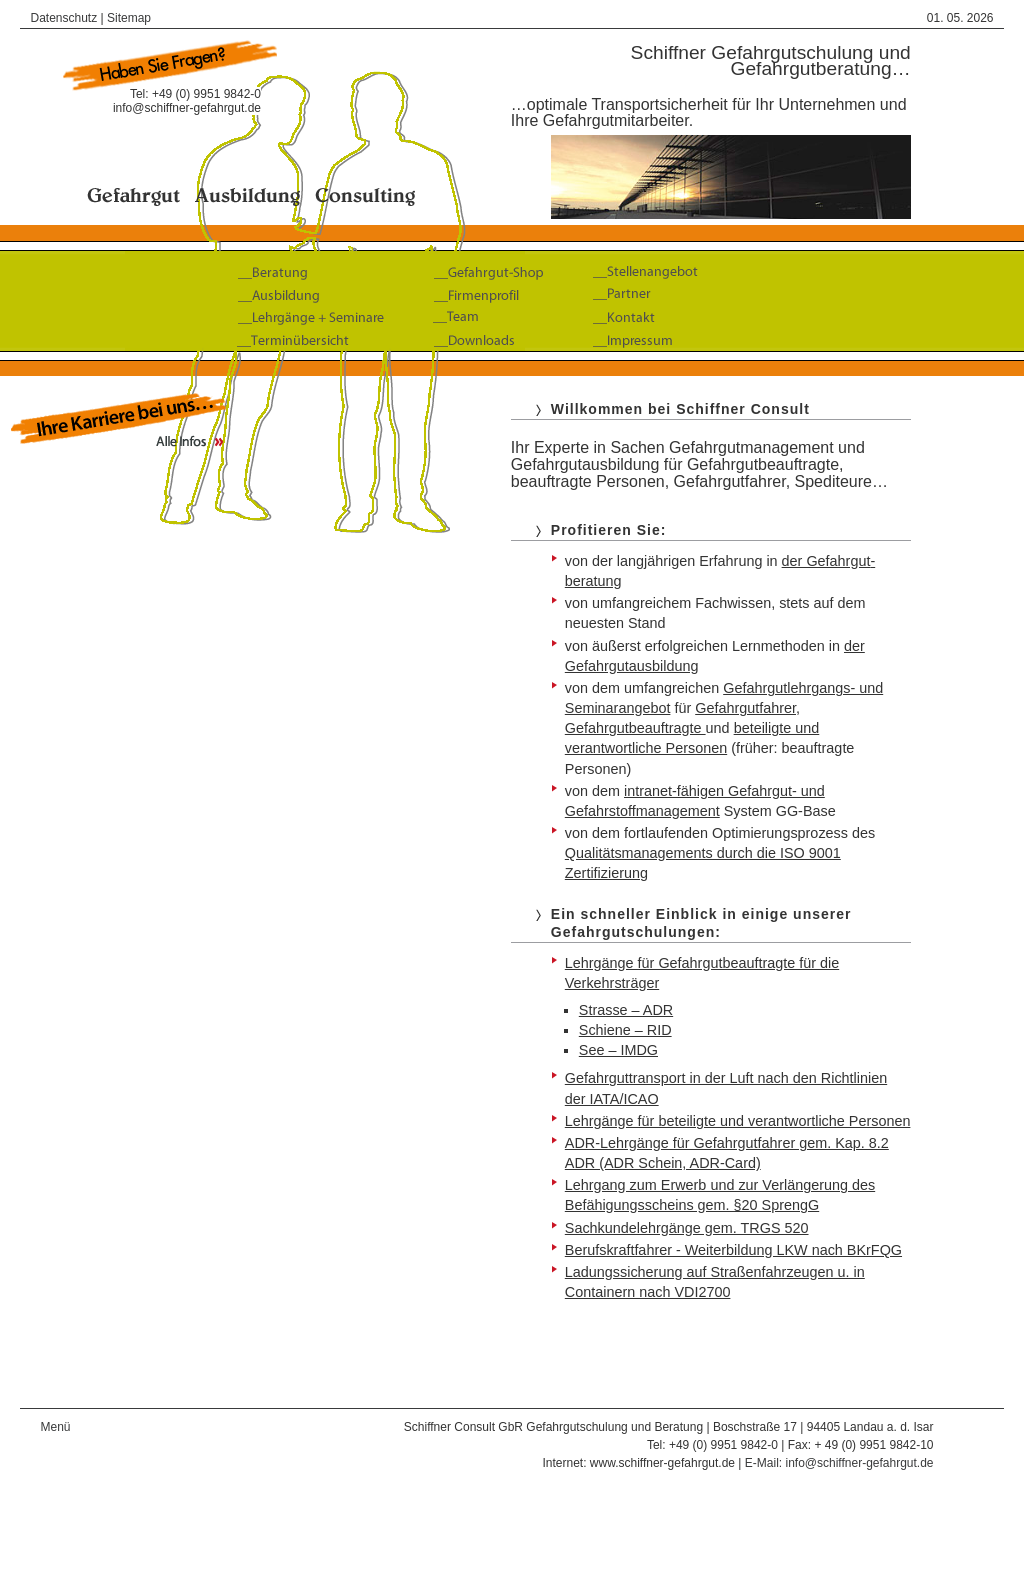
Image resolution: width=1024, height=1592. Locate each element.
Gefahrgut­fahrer (745, 708)
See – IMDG (618, 1050)
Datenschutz (63, 18)
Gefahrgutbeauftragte (635, 728)
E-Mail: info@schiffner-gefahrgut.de (839, 1463)
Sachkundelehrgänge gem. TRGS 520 (687, 1228)
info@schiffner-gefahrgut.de (187, 108)
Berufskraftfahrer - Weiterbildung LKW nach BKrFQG (733, 1250)
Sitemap (129, 18)
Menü (55, 1427)
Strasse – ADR (626, 1010)
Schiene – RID (625, 1030)
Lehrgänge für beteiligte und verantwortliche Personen (738, 1121)
